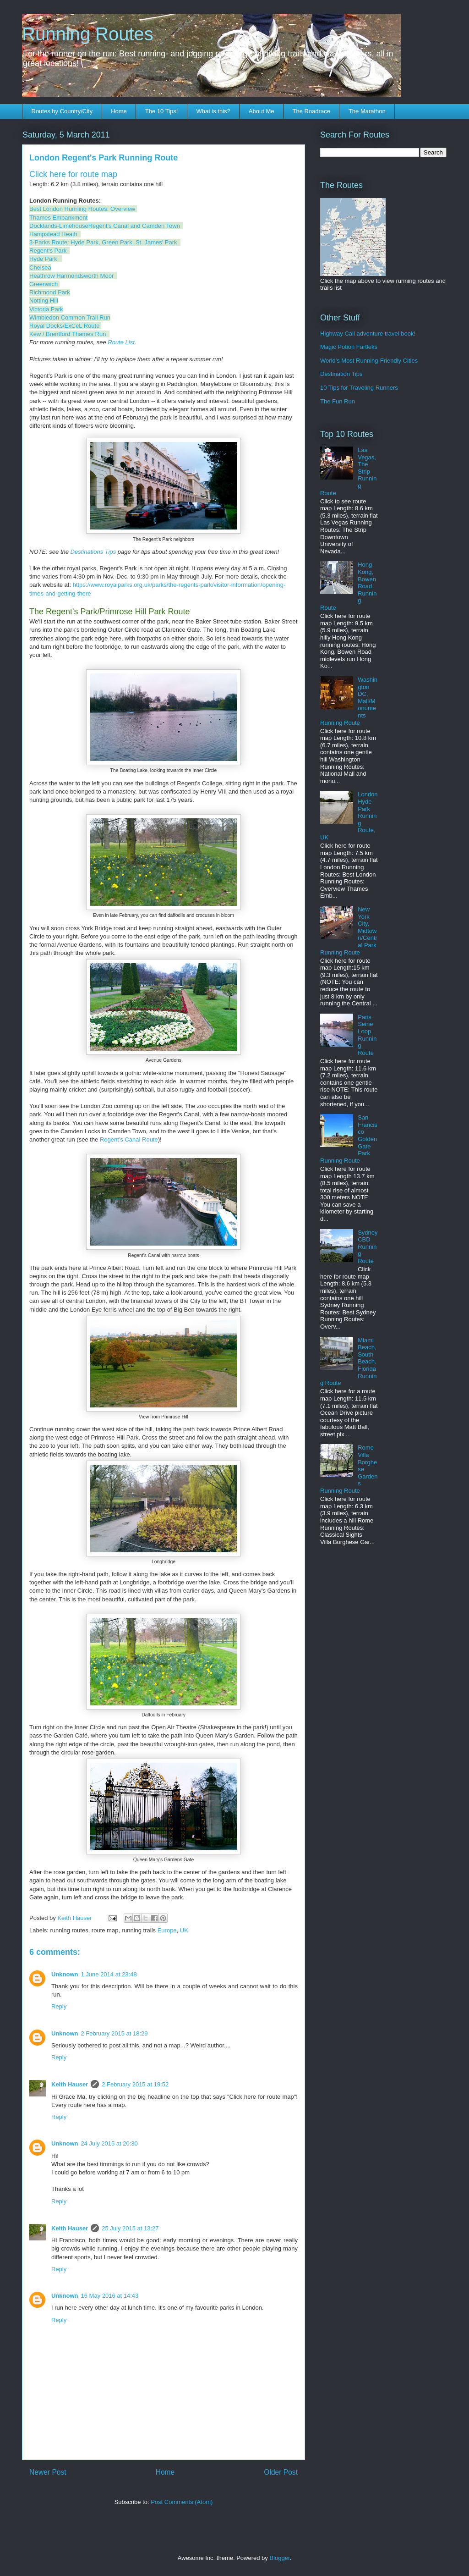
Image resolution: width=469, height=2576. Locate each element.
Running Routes (87, 34)
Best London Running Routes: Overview (83, 208)
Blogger (279, 2557)
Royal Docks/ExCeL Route (64, 325)
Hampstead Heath (53, 234)
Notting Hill (43, 300)
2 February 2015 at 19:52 (135, 2084)
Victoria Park (46, 309)
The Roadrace (311, 111)
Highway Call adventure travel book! (367, 333)
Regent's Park (47, 250)
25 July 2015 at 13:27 (130, 2228)
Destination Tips (341, 373)
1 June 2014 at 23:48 (109, 1974)
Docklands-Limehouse (58, 225)
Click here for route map (73, 174)
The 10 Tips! (161, 111)
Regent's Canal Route (129, 1139)
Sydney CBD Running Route (367, 1246)
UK (184, 1930)
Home (119, 111)
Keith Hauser (69, 2084)
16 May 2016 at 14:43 (110, 2295)
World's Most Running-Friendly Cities (369, 360)
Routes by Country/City (62, 111)
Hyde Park (43, 258)
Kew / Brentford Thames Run (67, 334)
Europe (167, 1930)
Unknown (64, 1974)
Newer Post (47, 2472)
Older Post (281, 2472)
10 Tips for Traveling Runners (359, 387)
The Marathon (367, 111)
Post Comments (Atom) (182, 2502)
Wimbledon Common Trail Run (69, 317)
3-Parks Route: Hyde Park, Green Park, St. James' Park (103, 242)
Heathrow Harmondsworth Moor (71, 275)
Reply (58, 2006)
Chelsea (40, 267)
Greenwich (43, 284)
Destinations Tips (93, 551)
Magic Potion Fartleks (348, 346)
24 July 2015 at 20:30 (109, 2143)
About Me (261, 111)
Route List (121, 342)
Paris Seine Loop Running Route (367, 1035)
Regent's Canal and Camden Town (134, 225)
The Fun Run (337, 401)
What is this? (213, 111)
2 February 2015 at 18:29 (114, 2033)
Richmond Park (49, 292)
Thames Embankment (58, 217)
